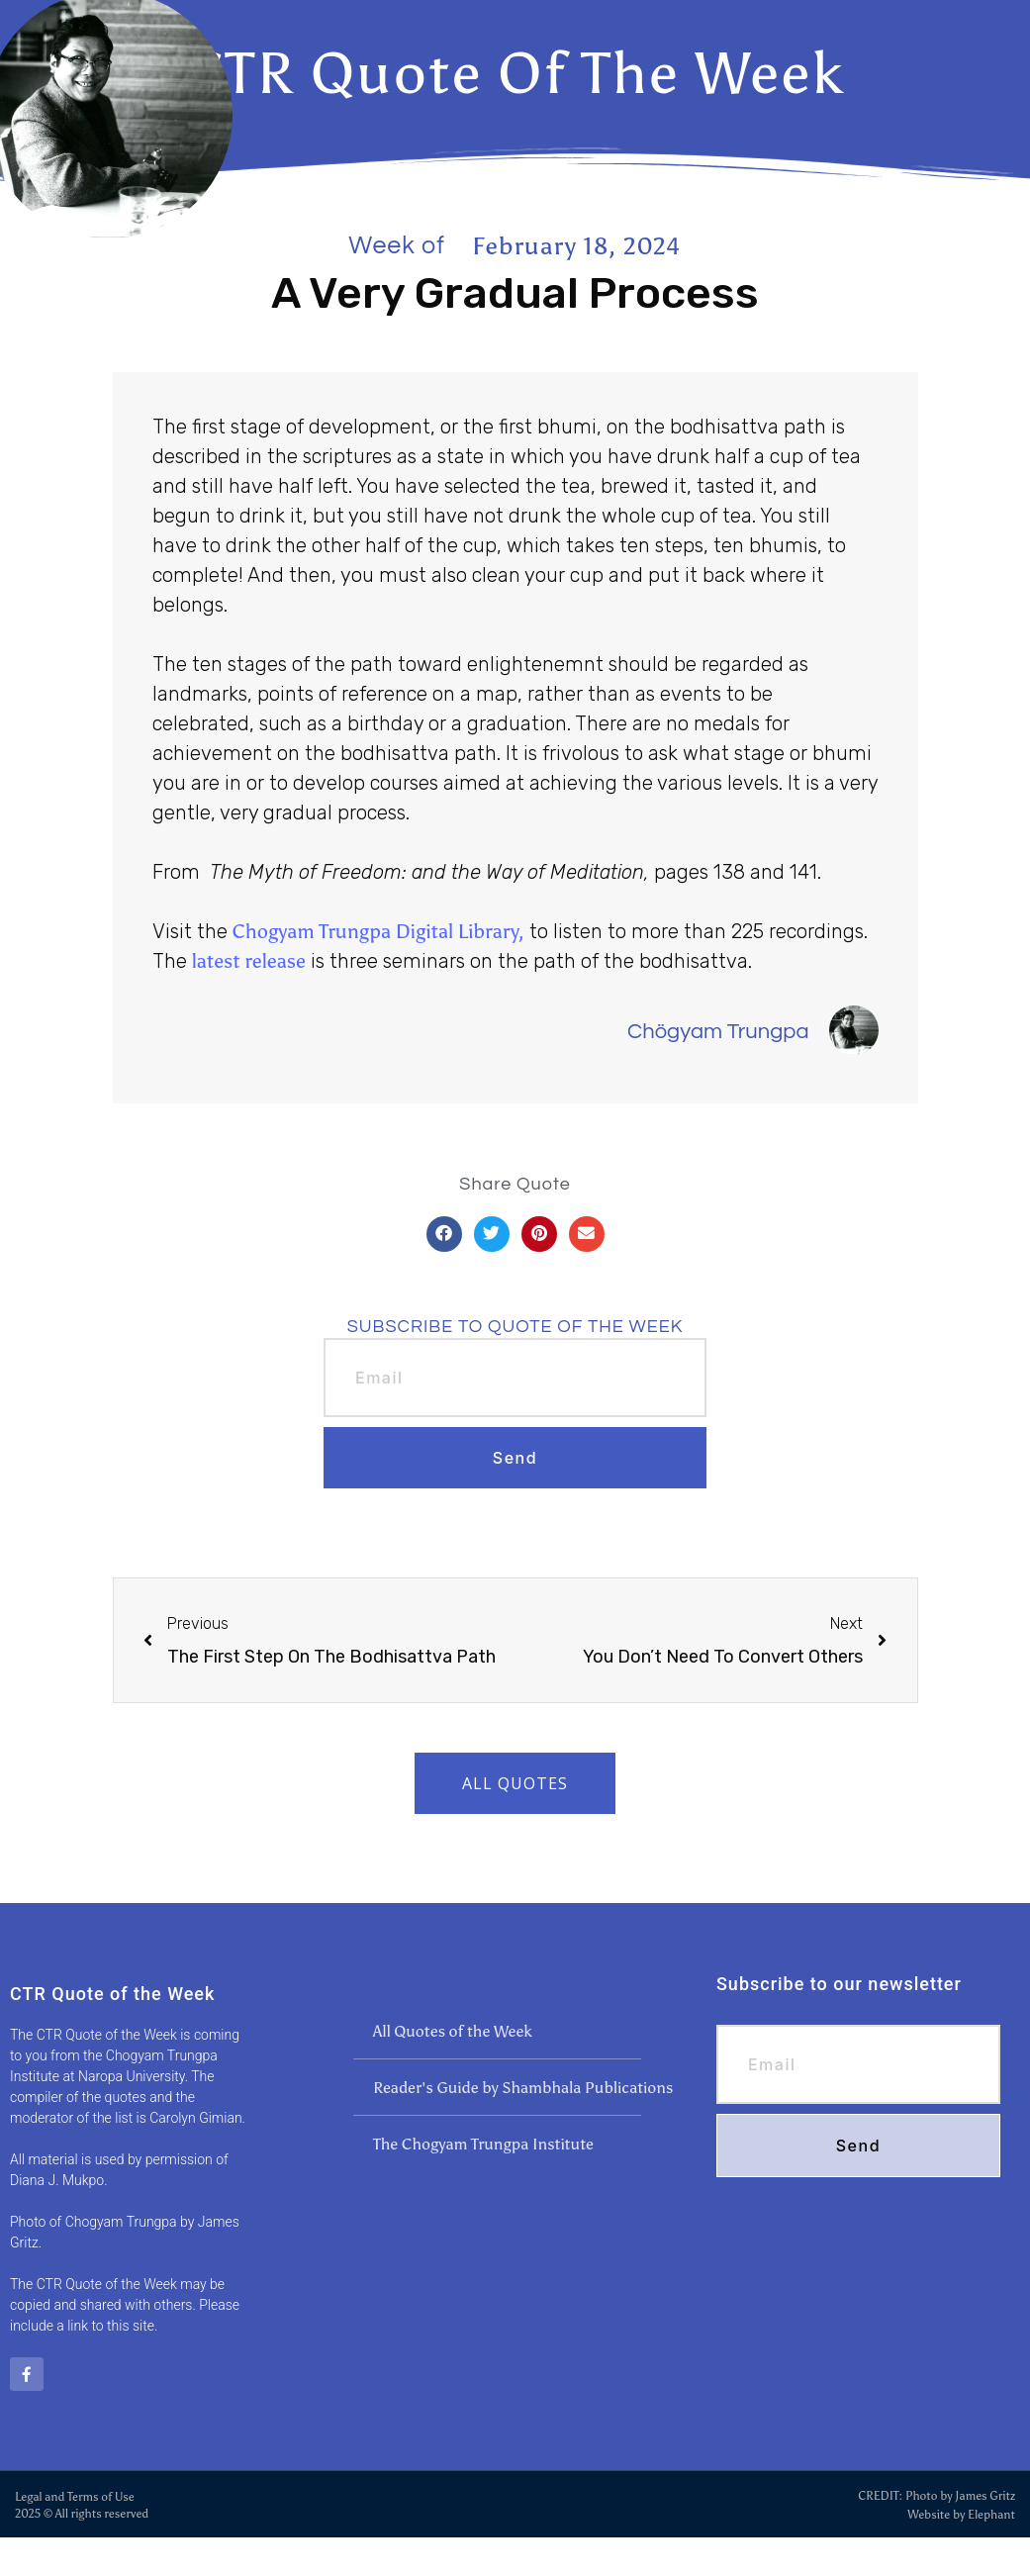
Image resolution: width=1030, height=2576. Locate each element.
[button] (444, 1234)
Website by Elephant (961, 2514)
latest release (249, 961)
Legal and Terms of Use (75, 2496)
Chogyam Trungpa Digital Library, (378, 931)
